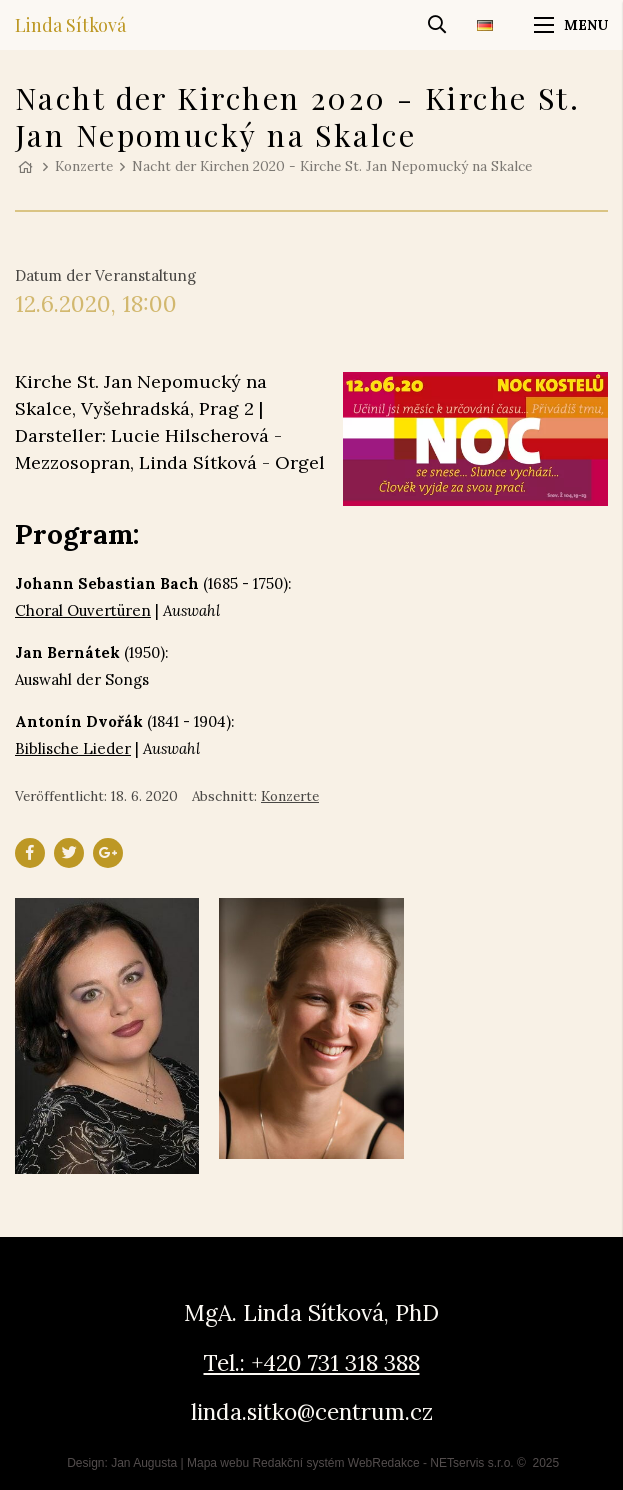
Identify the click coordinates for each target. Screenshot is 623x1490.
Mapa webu (218, 1463)
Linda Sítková (70, 25)
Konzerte (84, 166)
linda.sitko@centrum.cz (312, 1411)
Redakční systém (298, 1463)
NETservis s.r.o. (471, 1463)
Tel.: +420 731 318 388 (312, 1362)
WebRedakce (384, 1463)
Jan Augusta (144, 1463)
